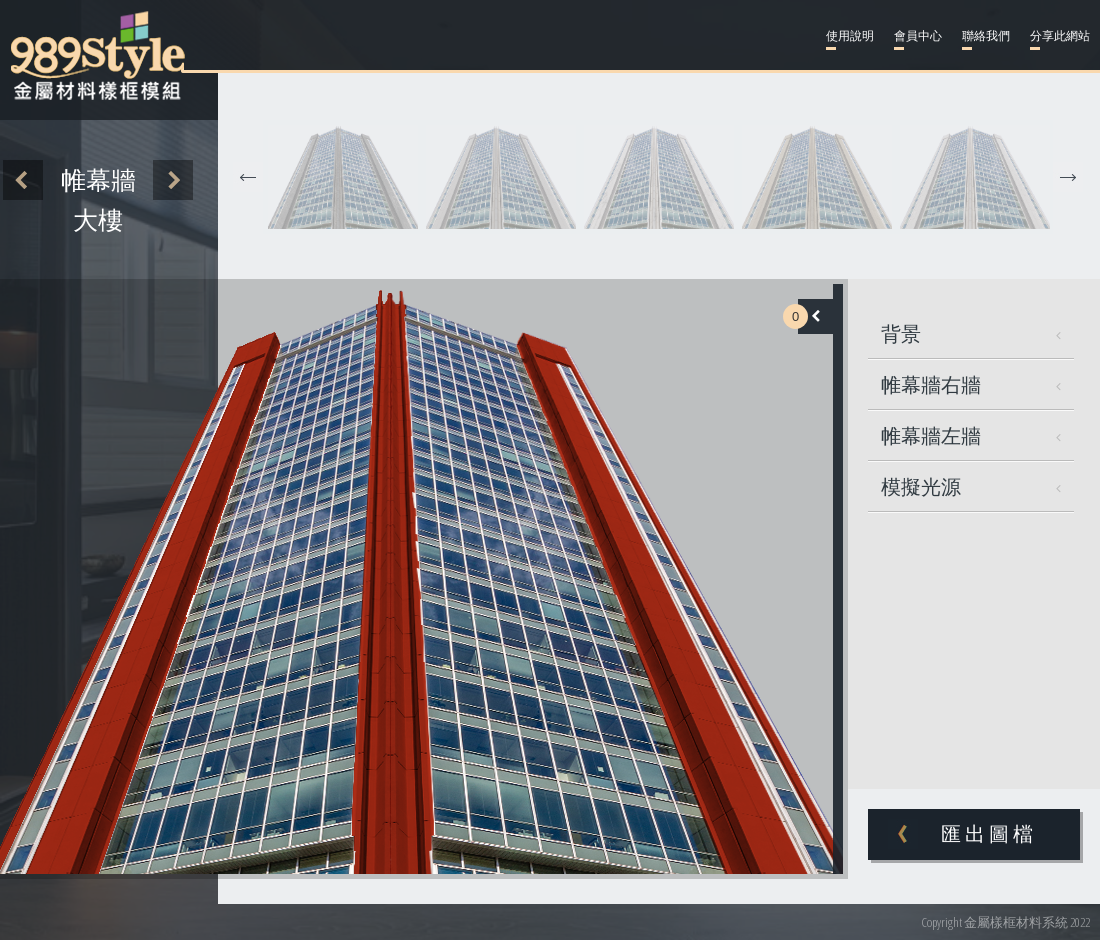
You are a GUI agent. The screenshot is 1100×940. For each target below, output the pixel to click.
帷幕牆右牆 (971, 384)
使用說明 (850, 36)
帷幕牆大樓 (98, 200)
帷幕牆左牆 (971, 435)
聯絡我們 (986, 36)
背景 (971, 333)
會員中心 (918, 36)
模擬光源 (971, 486)
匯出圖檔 (989, 834)
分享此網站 (1060, 36)
